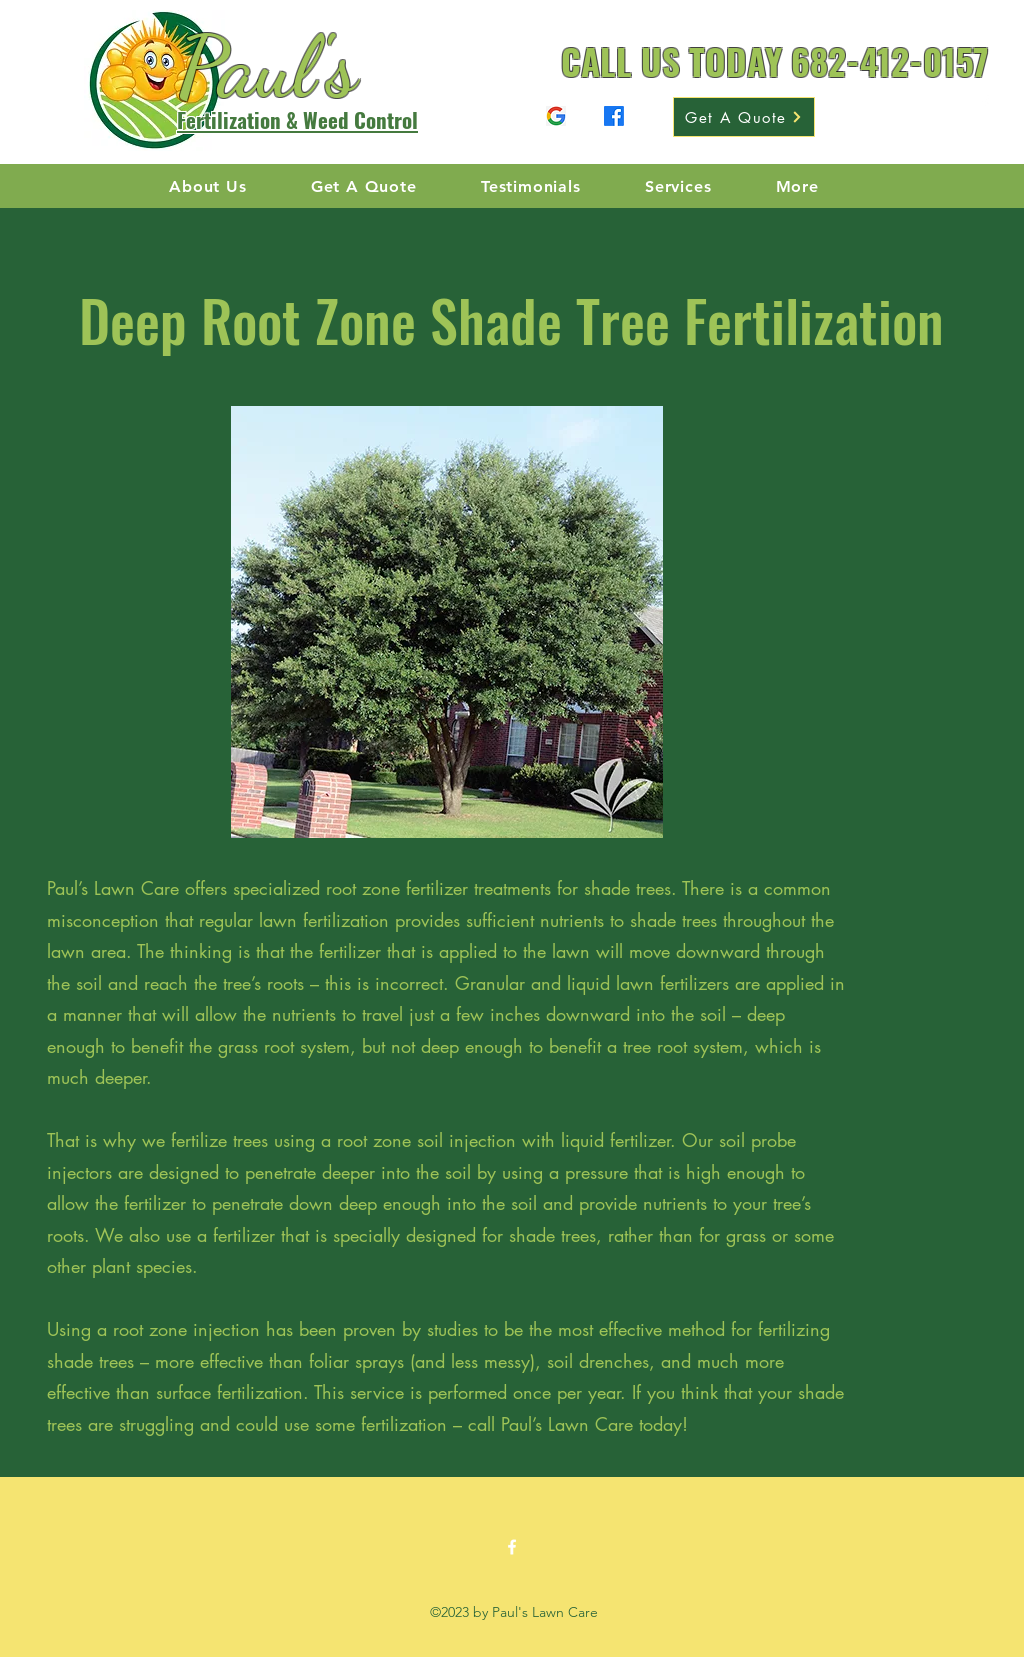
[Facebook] (556, 116)
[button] (797, 186)
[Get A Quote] (744, 117)
